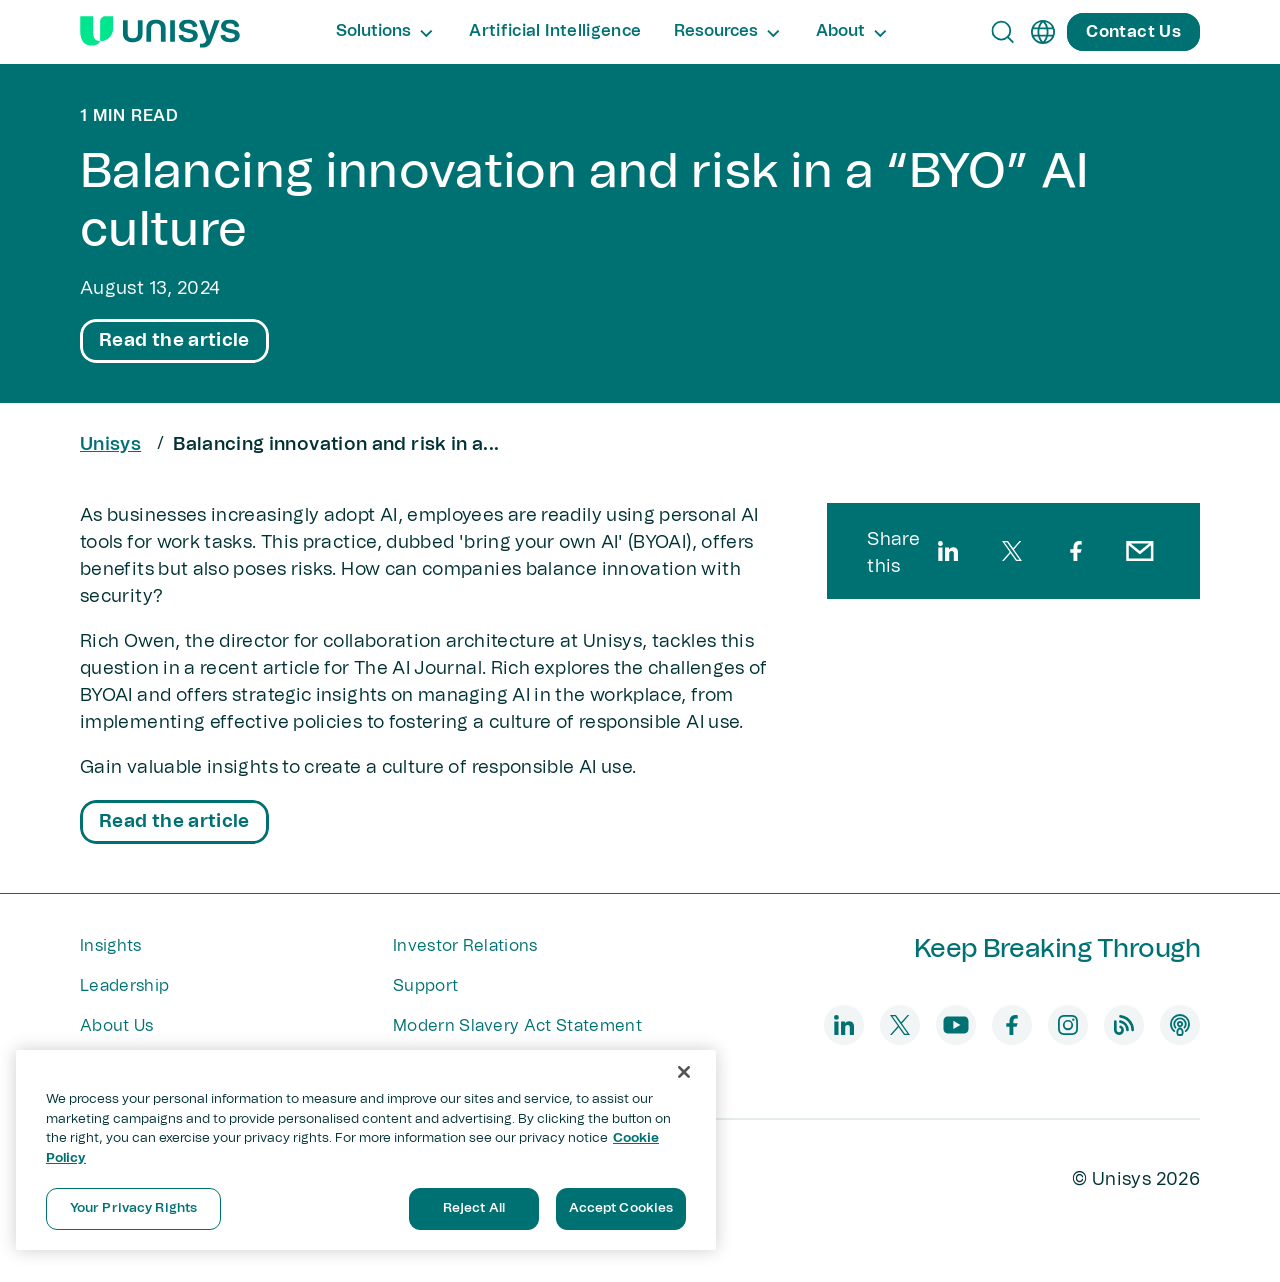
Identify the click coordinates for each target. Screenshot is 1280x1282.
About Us (117, 1026)
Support (425, 986)
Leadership (124, 986)
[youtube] (956, 1025)
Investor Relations (465, 946)
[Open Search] (1003, 32)
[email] (1140, 551)
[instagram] (1068, 1025)
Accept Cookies (621, 1208)
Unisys (110, 445)
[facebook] (1076, 551)
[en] (1043, 32)
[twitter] (1012, 551)
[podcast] (1180, 1025)
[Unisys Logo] (160, 32)
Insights (111, 946)
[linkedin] (948, 551)
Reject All (474, 1208)
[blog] (1124, 1025)
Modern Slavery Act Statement (517, 1026)
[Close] (684, 1072)
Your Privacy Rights (133, 1208)
